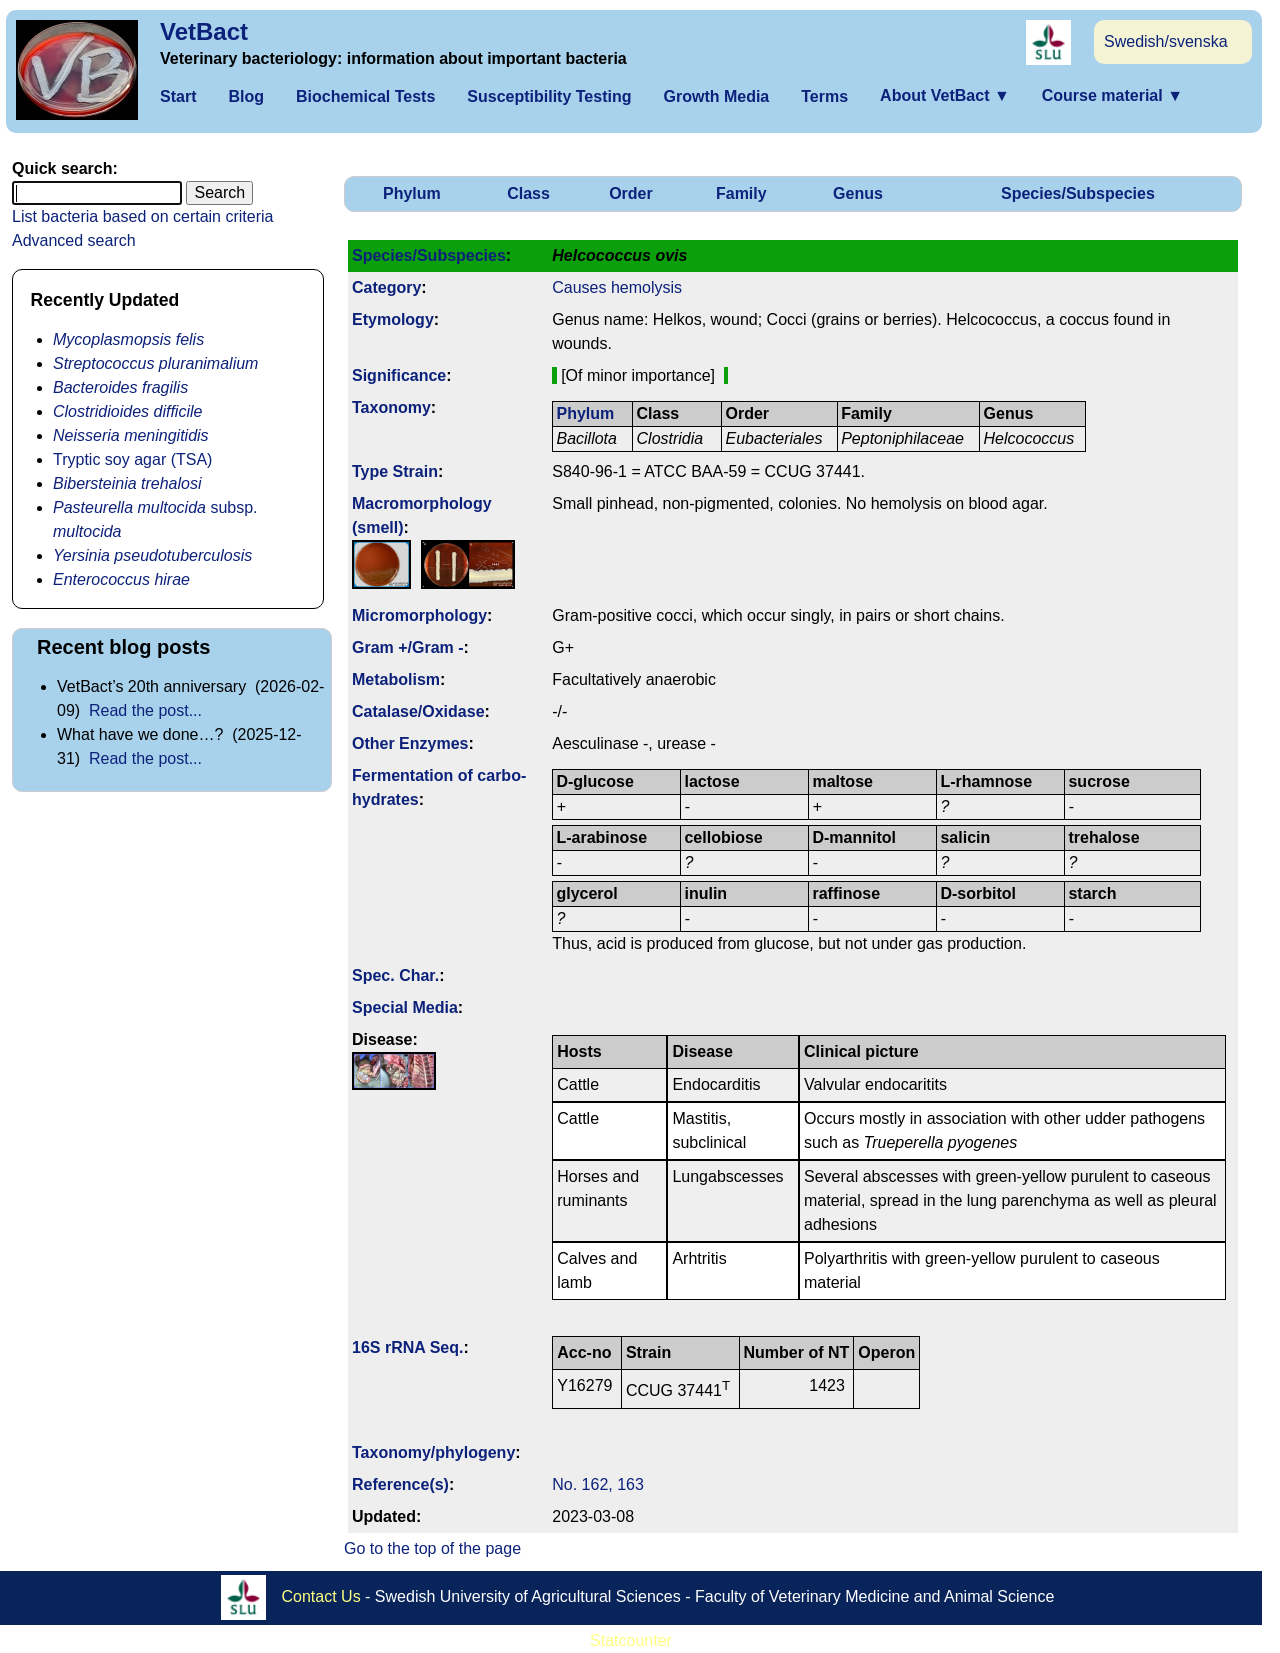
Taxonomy (391, 407)
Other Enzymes (410, 743)
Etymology (393, 319)
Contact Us (321, 1595)
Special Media (405, 1007)
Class (528, 193)
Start (178, 96)
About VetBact (945, 95)
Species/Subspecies (1078, 193)
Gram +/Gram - (408, 647)
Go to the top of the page (432, 1548)
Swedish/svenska (1166, 41)
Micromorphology (419, 615)
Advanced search (74, 240)
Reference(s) (400, 1484)
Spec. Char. (395, 975)
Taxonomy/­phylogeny (433, 1452)
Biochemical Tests (365, 96)
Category (386, 287)
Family (741, 193)
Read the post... (145, 710)
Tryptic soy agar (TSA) (132, 459)
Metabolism (396, 679)
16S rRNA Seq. (407, 1347)
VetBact (204, 31)
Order (631, 193)
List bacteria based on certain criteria (142, 216)
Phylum (412, 193)
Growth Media (716, 96)
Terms (824, 96)
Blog (246, 96)
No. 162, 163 (598, 1484)
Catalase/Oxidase (418, 711)
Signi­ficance (399, 375)
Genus (858, 193)
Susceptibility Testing (549, 96)
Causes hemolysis (617, 287)
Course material (1112, 95)
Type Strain (395, 471)
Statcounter (631, 1640)
